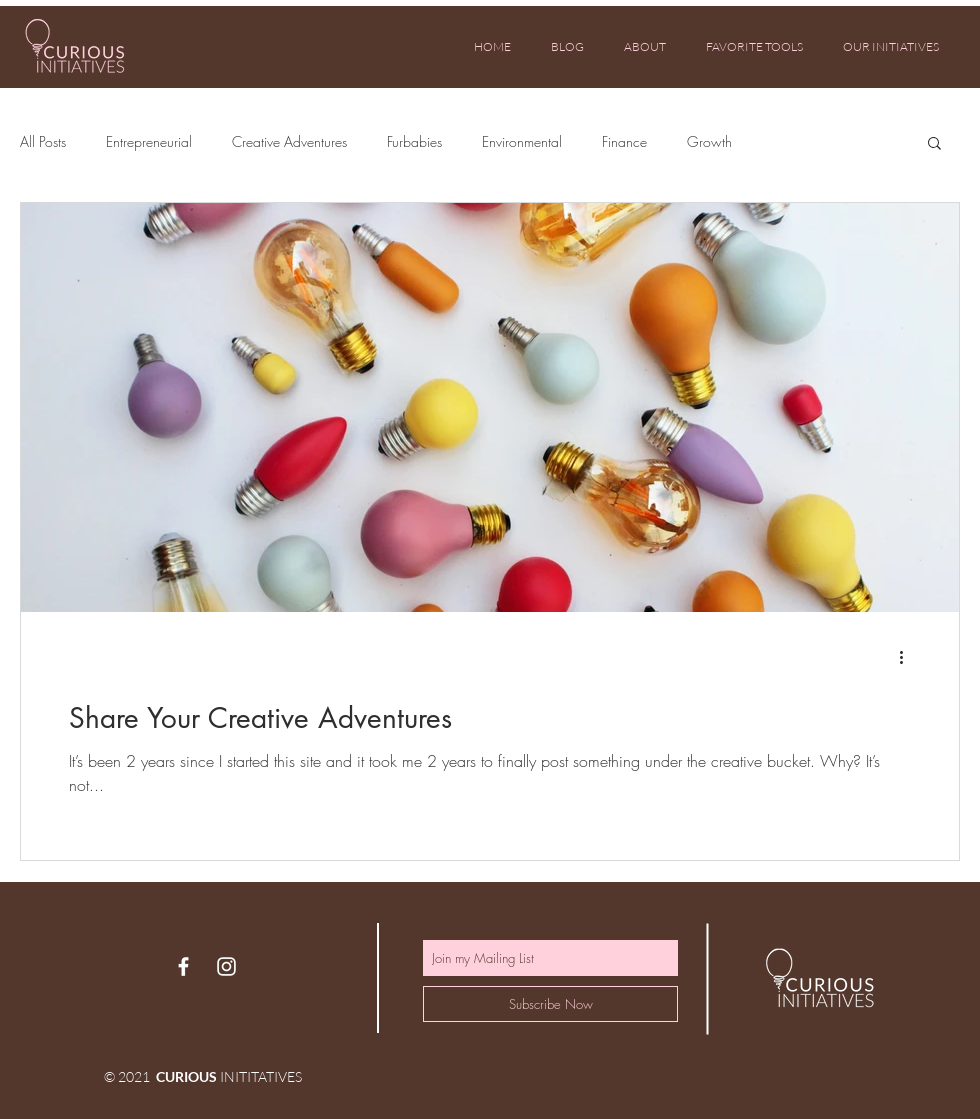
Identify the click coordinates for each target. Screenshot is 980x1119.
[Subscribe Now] (550, 1004)
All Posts (43, 141)
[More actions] (908, 657)
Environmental (522, 141)
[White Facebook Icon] (183, 966)
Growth (709, 141)
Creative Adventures (289, 141)
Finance (624, 141)
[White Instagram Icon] (226, 966)
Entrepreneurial (149, 141)
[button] (934, 144)
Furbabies (414, 141)
